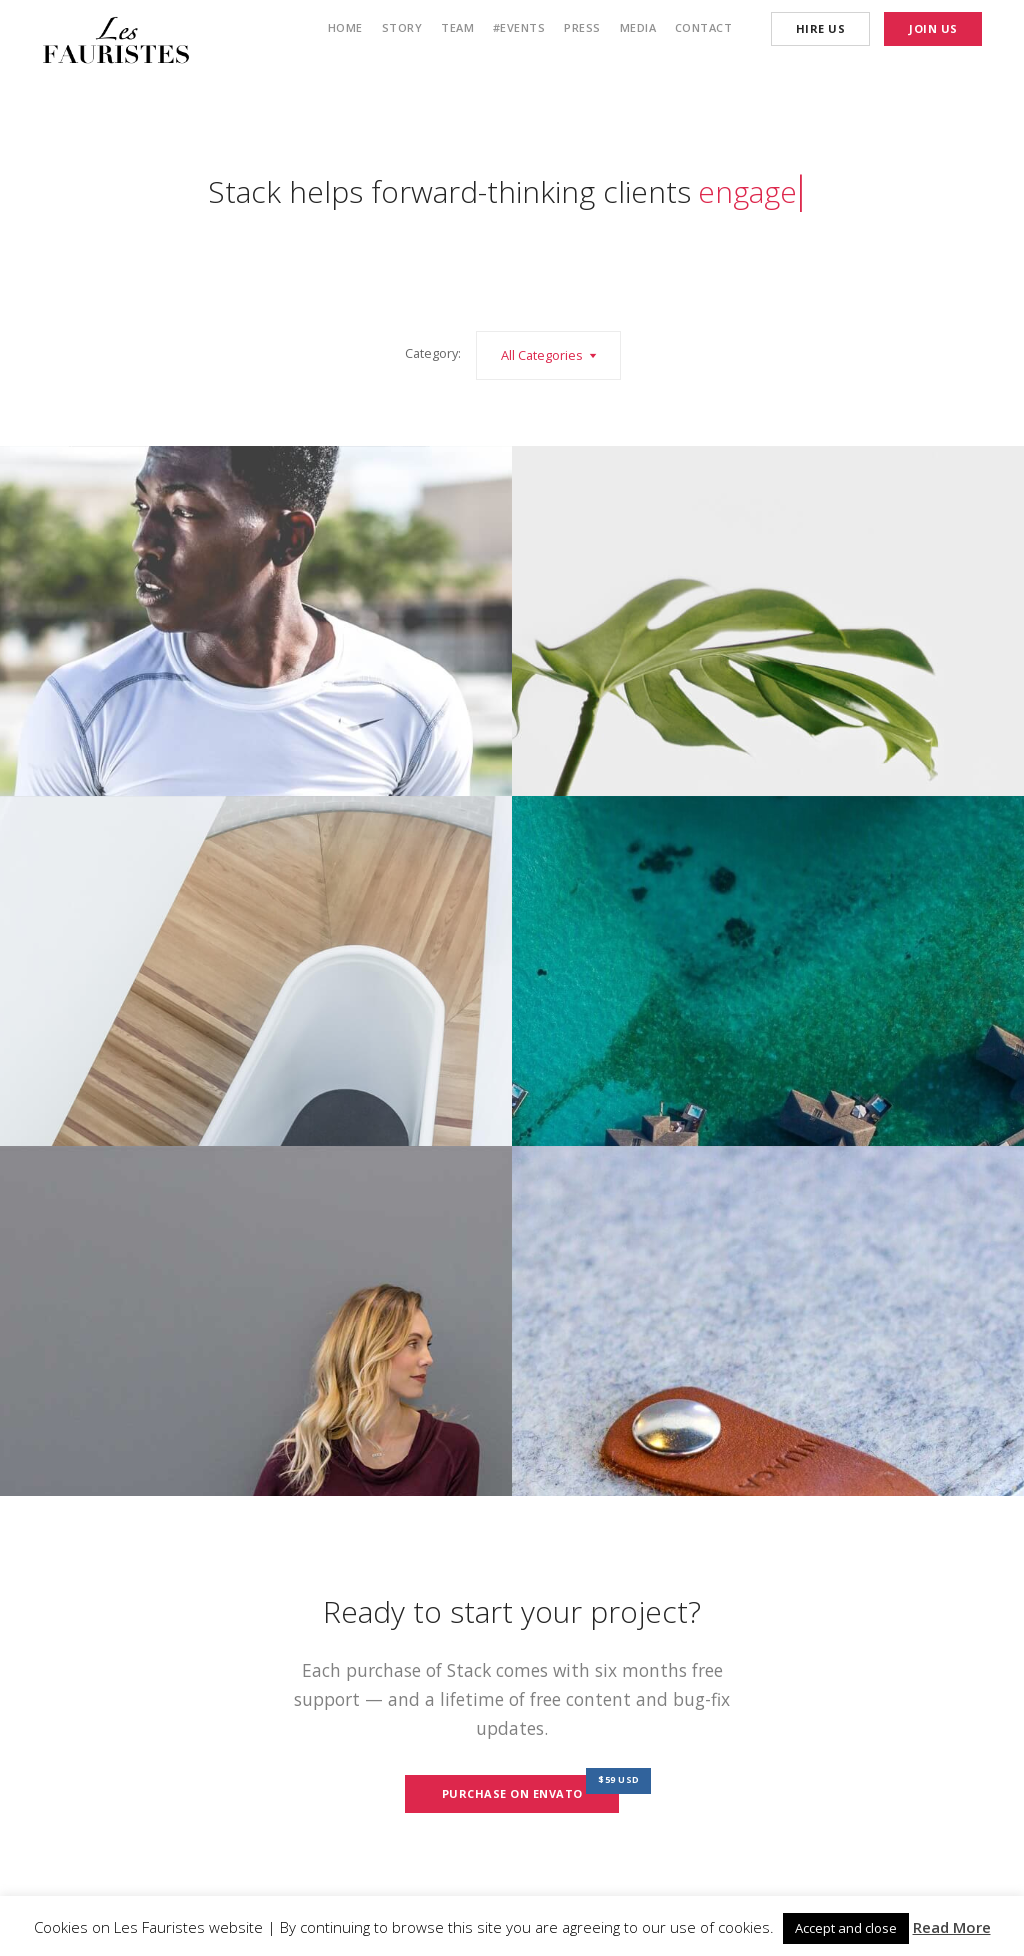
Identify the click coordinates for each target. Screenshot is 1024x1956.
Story (402, 27)
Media (638, 27)
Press (582, 27)
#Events (519, 27)
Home (345, 27)
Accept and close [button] (846, 1928)
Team (457, 27)
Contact (704, 27)
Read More (952, 1927)
